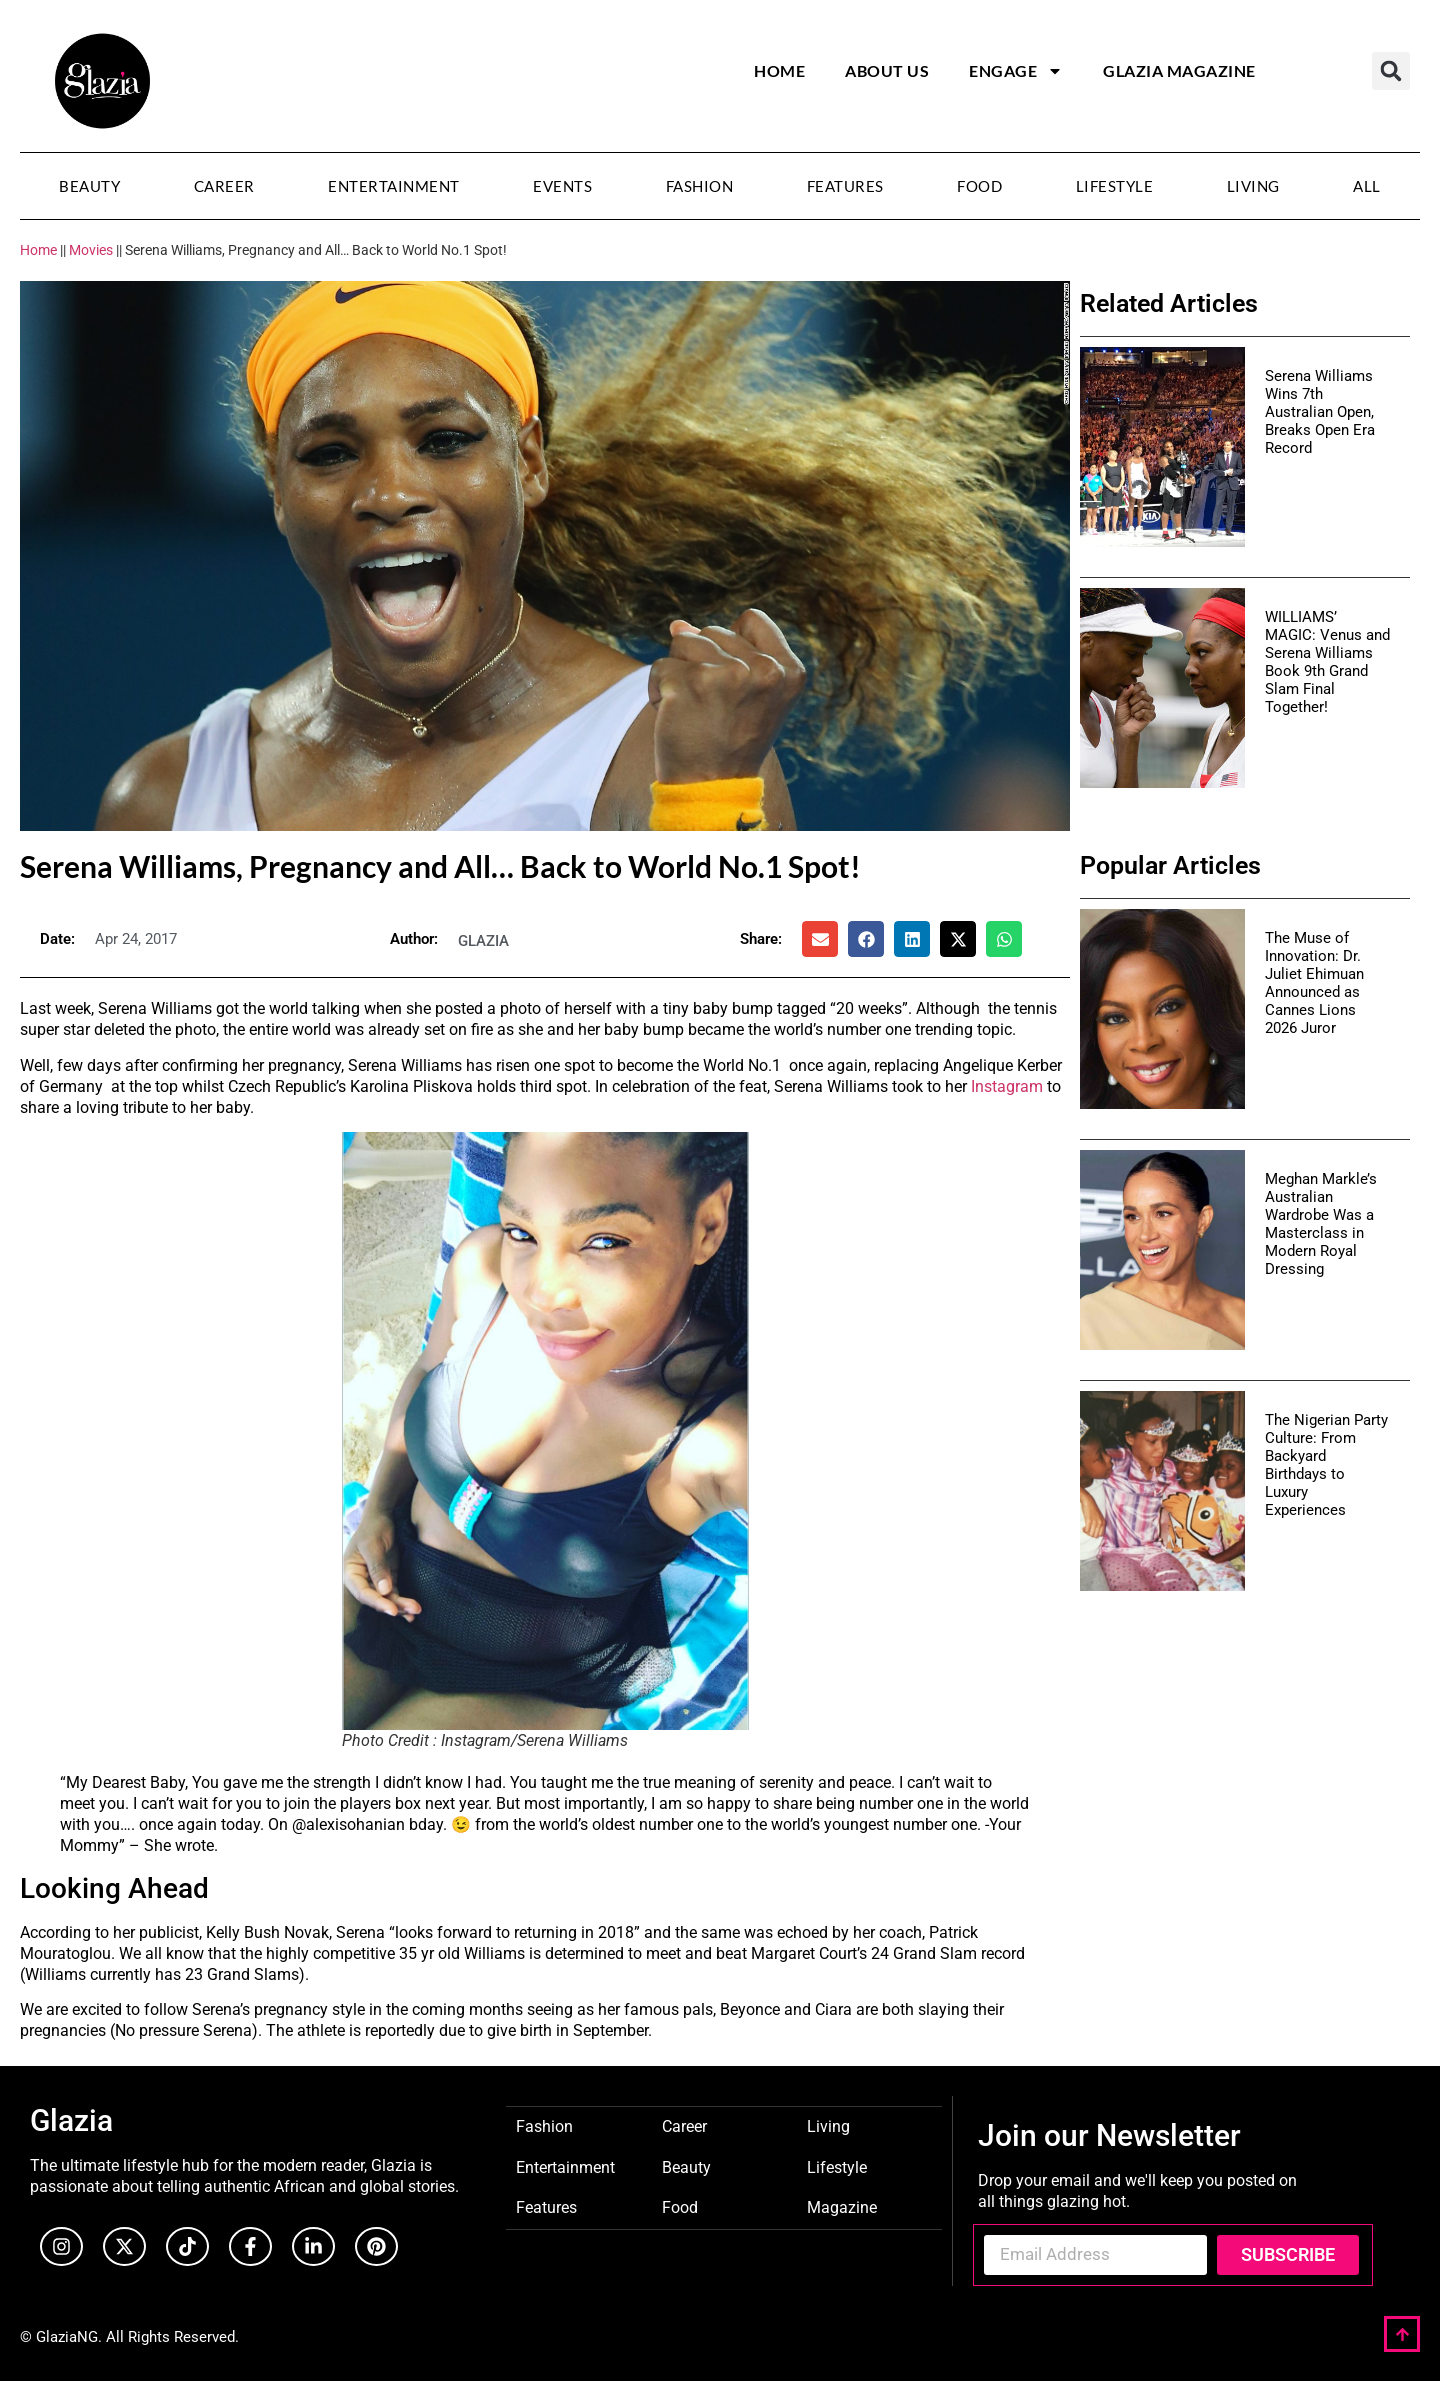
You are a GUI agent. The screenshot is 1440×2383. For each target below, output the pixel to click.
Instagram (1007, 1086)
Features (845, 186)
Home (779, 70)
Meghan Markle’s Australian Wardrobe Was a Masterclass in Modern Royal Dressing (1321, 1224)
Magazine (842, 2206)
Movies (91, 250)
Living (1253, 186)
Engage (1016, 71)
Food (979, 186)
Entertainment (394, 186)
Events (562, 186)
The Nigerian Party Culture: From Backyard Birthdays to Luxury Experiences (1326, 1465)
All (1367, 186)
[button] (1391, 71)
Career (224, 186)
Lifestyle (1115, 186)
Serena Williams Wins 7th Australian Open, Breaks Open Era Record (1320, 412)
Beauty (89, 186)
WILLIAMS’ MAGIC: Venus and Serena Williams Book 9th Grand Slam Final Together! (1327, 662)
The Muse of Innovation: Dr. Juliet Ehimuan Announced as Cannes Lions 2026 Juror (1314, 983)
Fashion (700, 186)
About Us (887, 70)
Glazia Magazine (1179, 70)
